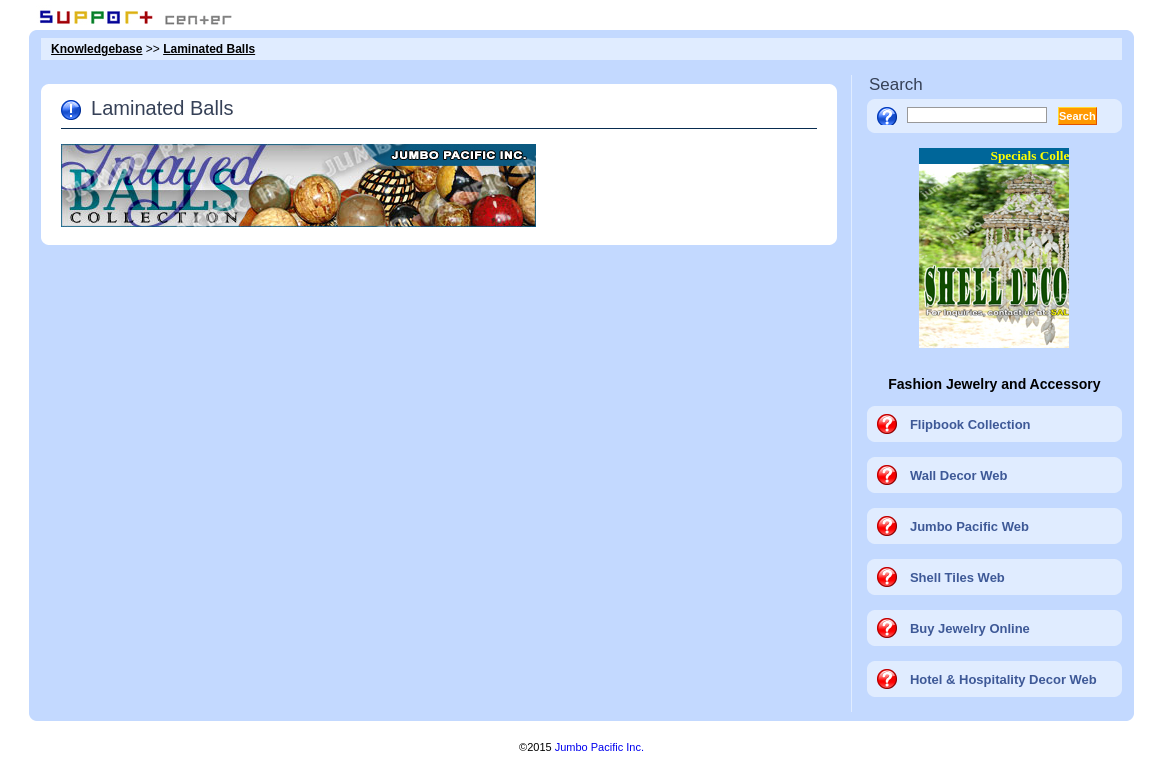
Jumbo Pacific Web (969, 526)
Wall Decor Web (959, 475)
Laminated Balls (209, 49)
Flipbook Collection (970, 424)
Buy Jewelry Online (970, 628)
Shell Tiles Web (957, 577)
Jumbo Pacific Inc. (599, 747)
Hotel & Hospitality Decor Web (1003, 679)
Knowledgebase (96, 49)
